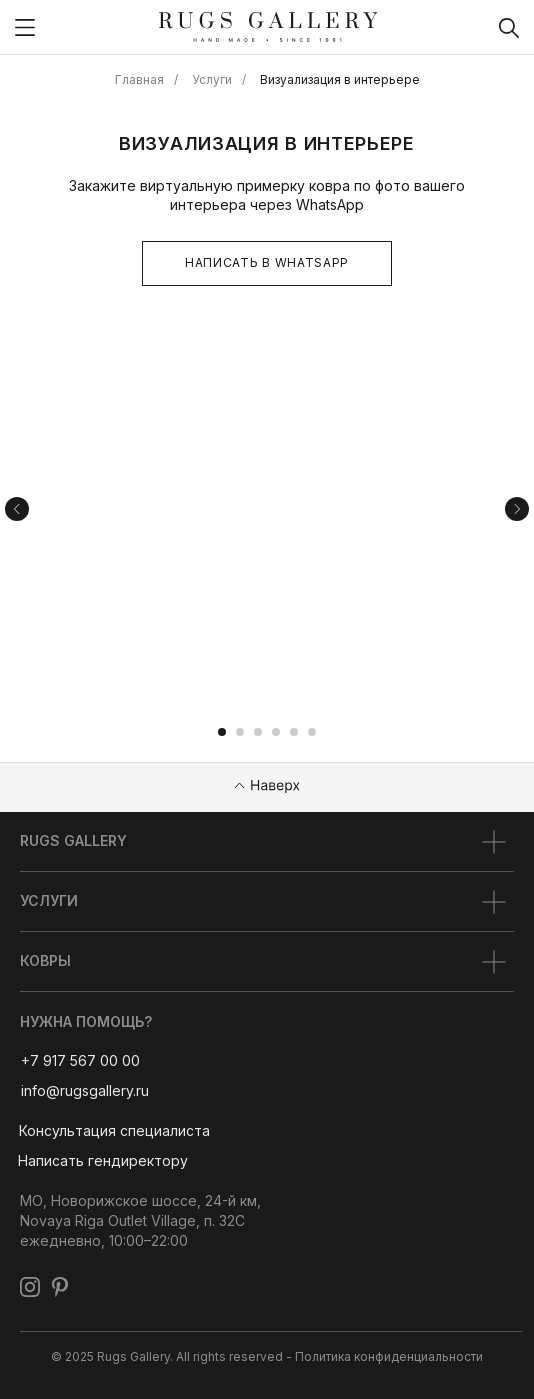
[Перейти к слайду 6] (312, 732)
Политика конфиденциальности (389, 1356)
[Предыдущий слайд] (17, 509)
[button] (114, 1131)
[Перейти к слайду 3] (258, 732)
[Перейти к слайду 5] (294, 732)
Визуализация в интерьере (340, 79)
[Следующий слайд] (517, 509)
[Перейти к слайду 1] (222, 732)
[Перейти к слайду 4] (276, 732)
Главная (139, 79)
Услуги (212, 79)
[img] (25, 27)
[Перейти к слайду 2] (240, 732)
